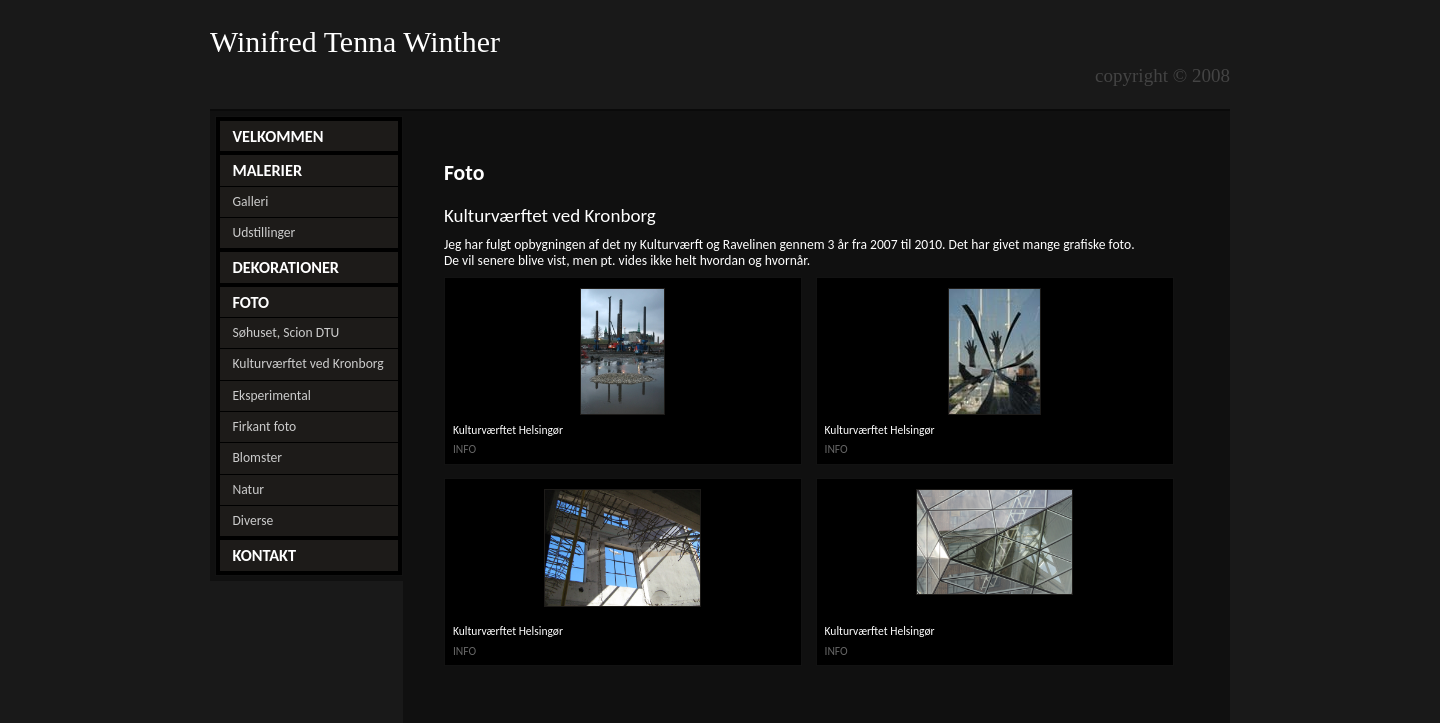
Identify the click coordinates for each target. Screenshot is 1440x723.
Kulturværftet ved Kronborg (307, 363)
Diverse (252, 520)
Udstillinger (263, 232)
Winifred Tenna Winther (359, 42)
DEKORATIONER (285, 267)
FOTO (250, 302)
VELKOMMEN (277, 136)
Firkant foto (264, 426)
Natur (248, 489)
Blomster (257, 457)
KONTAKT (264, 555)
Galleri (250, 201)
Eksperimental (271, 395)
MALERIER (267, 170)
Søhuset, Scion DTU (285, 332)
